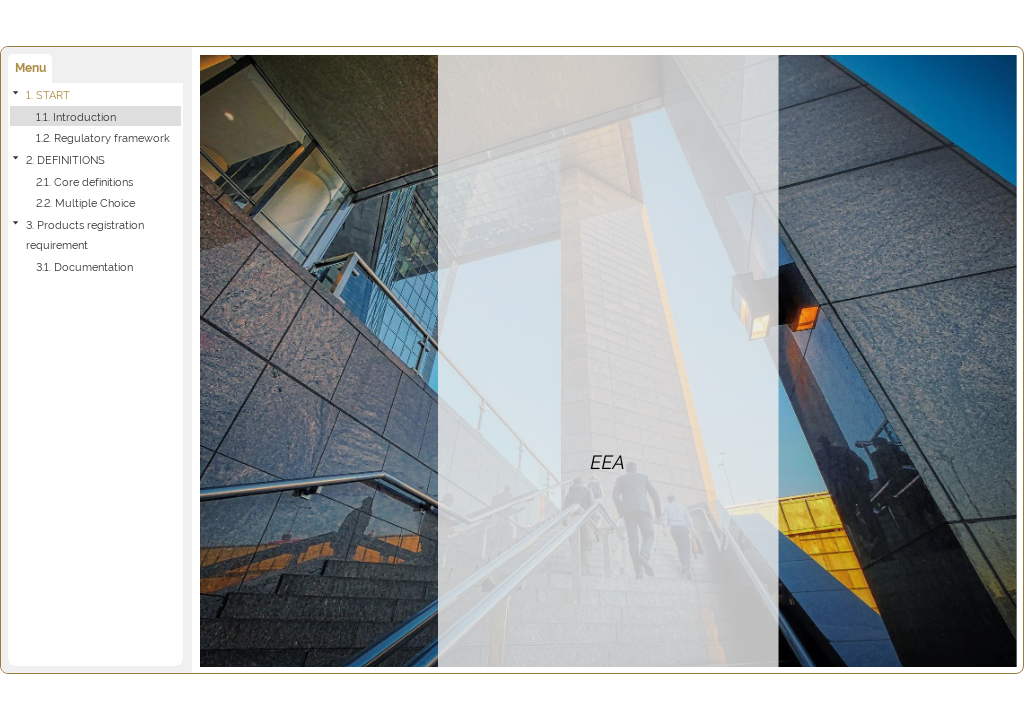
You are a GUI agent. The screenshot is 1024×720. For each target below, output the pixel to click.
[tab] (30, 68)
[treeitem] (95, 116)
